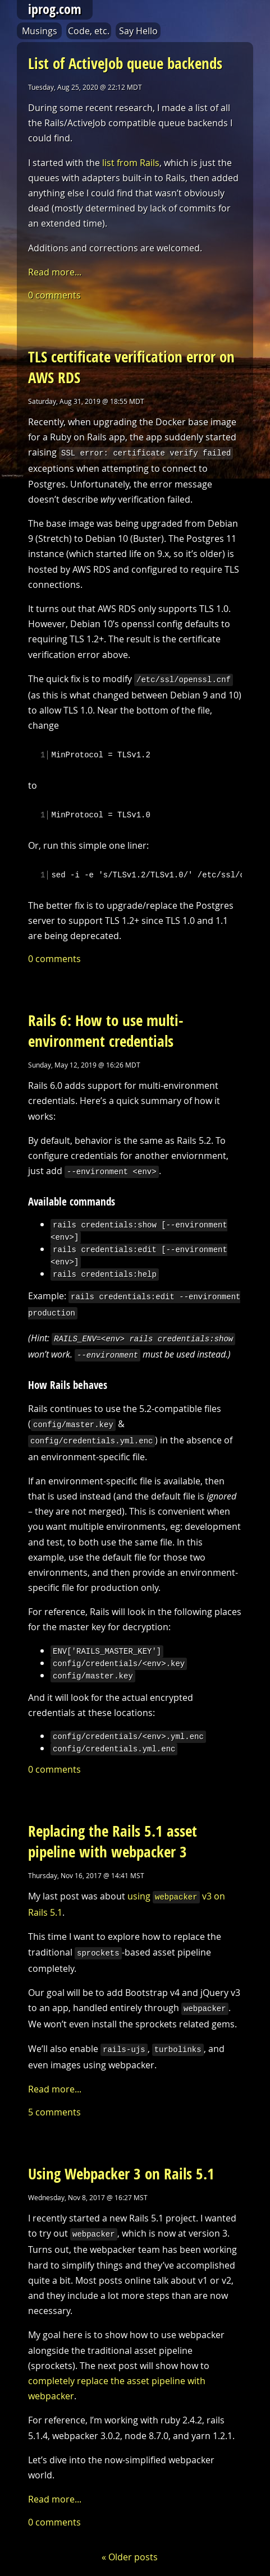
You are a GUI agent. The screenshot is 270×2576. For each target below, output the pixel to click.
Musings (39, 31)
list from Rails (130, 163)
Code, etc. (88, 31)
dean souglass (213, 2571)
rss (244, 2571)
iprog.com (54, 9)
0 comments (54, 295)
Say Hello (138, 31)
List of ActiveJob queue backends (125, 63)
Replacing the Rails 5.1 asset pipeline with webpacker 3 (112, 1835)
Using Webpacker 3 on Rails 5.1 (121, 2162)
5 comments (54, 2101)
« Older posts (130, 2546)
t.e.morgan (128, 2571)
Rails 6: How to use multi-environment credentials (106, 1032)
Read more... (54, 272)
